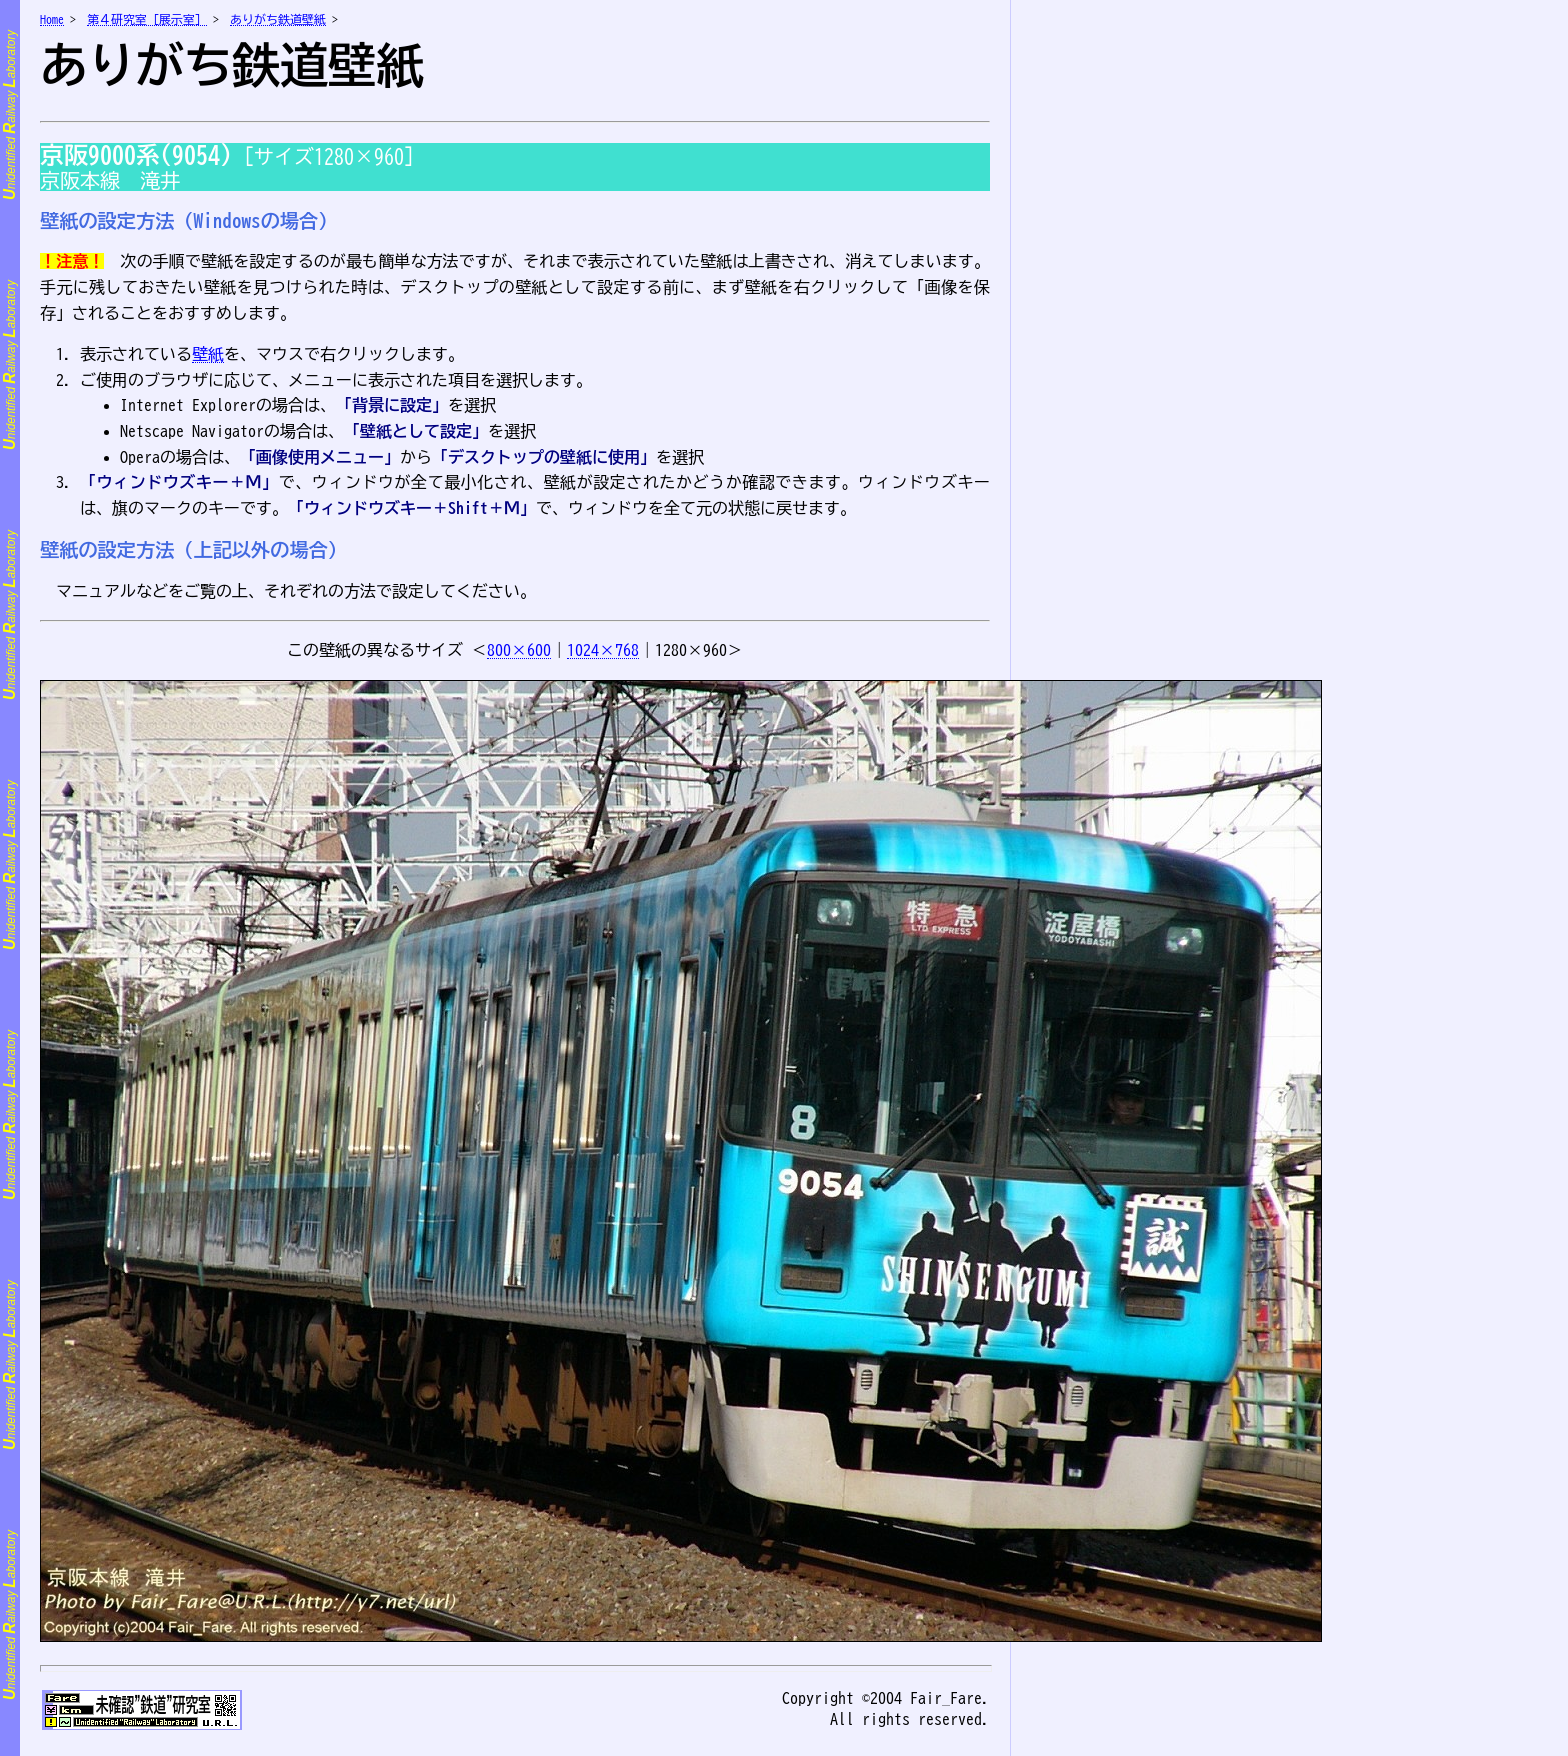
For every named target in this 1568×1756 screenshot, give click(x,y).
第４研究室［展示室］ (147, 19)
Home (52, 19)
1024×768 (603, 650)
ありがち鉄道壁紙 (278, 19)
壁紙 (208, 354)
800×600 (519, 650)
